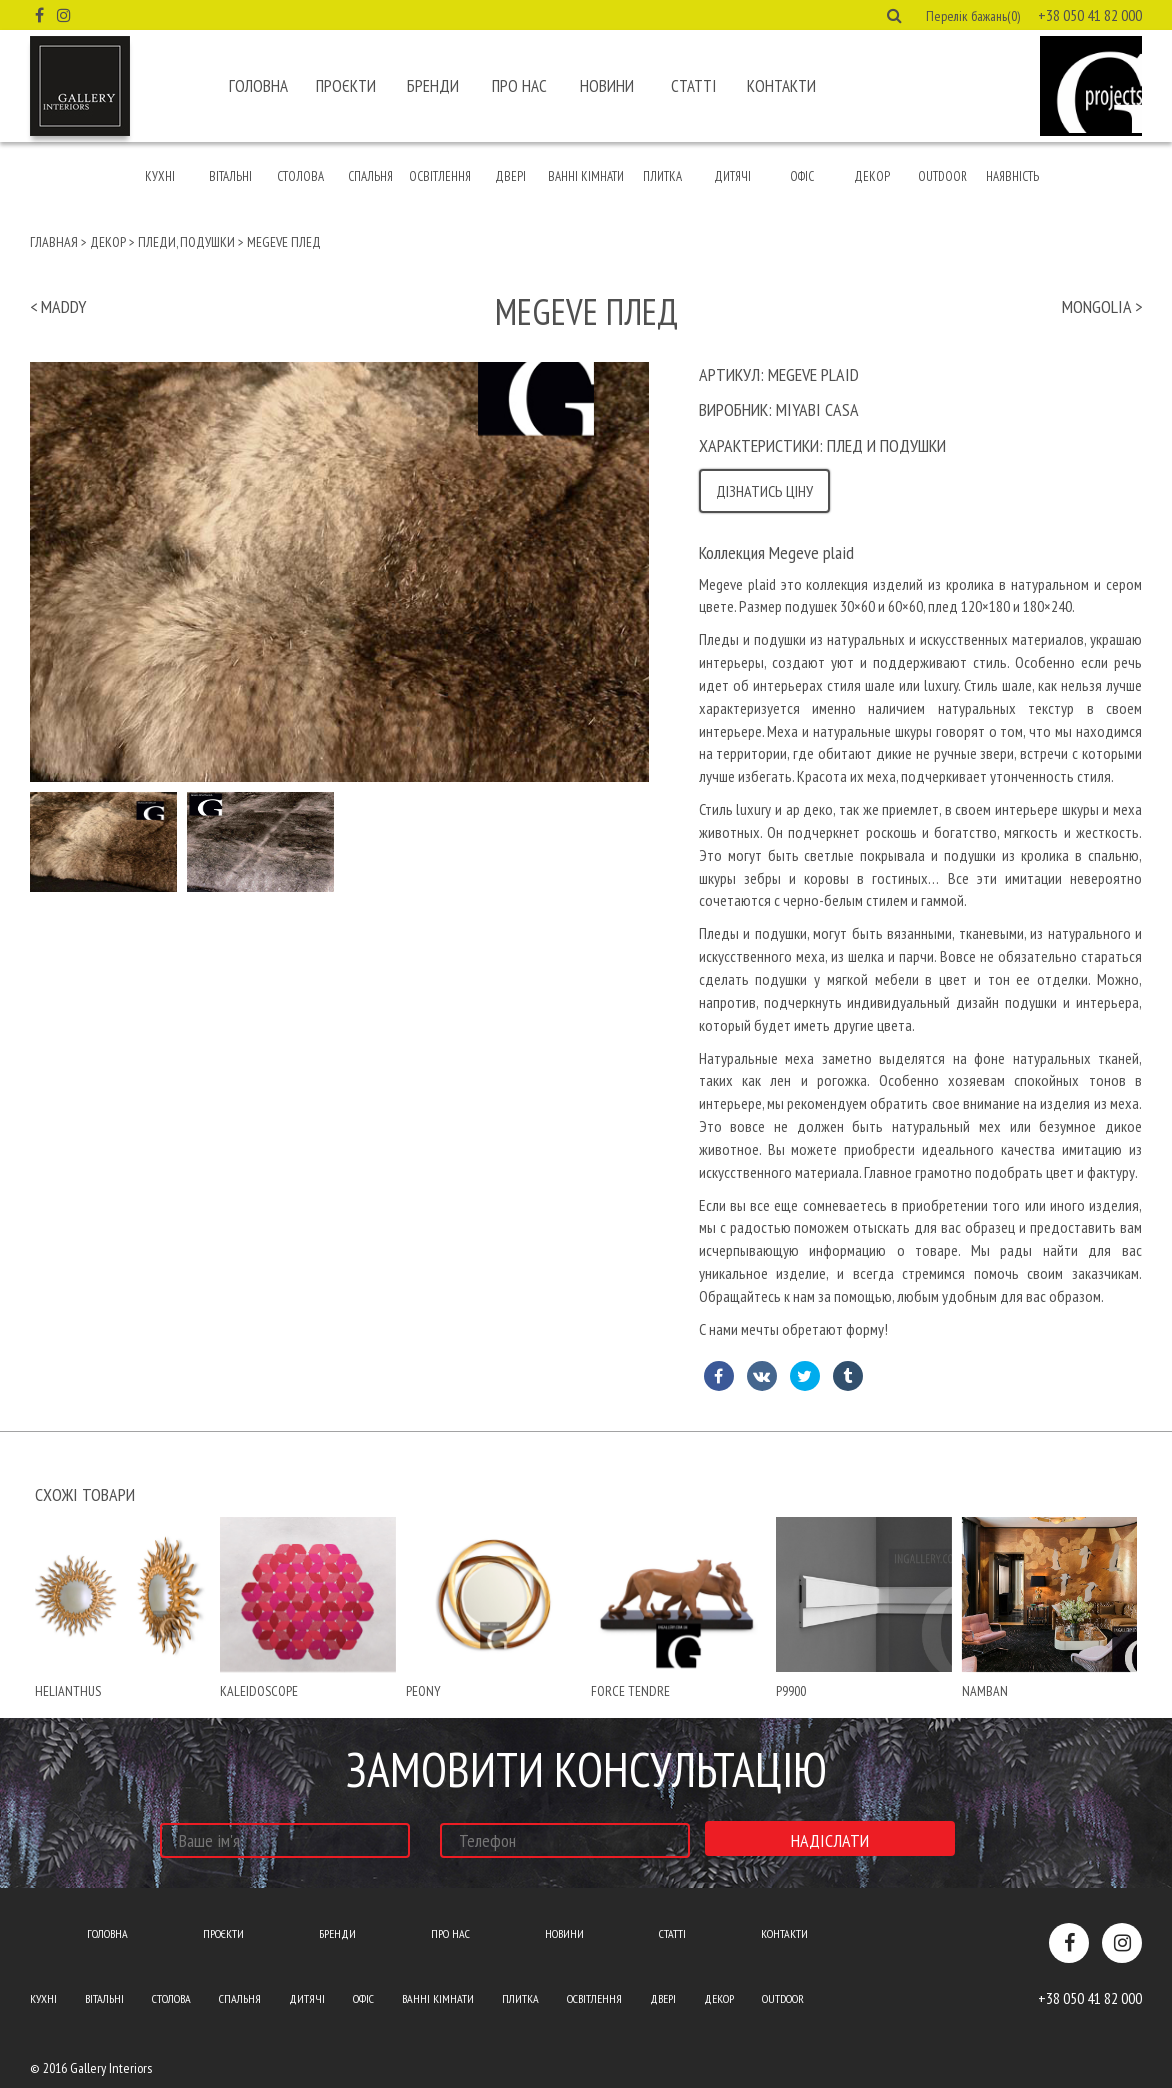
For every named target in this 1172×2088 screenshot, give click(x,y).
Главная (54, 242)
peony (423, 1691)
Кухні (160, 176)
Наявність (1012, 176)
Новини (607, 86)
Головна (258, 86)
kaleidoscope (259, 1691)
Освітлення (440, 176)
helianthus (68, 1691)
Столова (300, 176)
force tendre (630, 1691)
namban (985, 1691)
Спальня (370, 176)
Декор (872, 176)
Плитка (662, 176)
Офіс (802, 176)
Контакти (781, 86)
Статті (693, 86)
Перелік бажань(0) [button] (973, 16)
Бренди (433, 86)
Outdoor (942, 176)
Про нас (519, 86)
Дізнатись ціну (764, 491)
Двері (510, 176)
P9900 (791, 1691)
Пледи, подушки (186, 242)
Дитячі (732, 176)
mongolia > (1102, 306)
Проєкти (346, 86)
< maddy (58, 306)
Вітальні (230, 176)
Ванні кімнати (586, 176)
